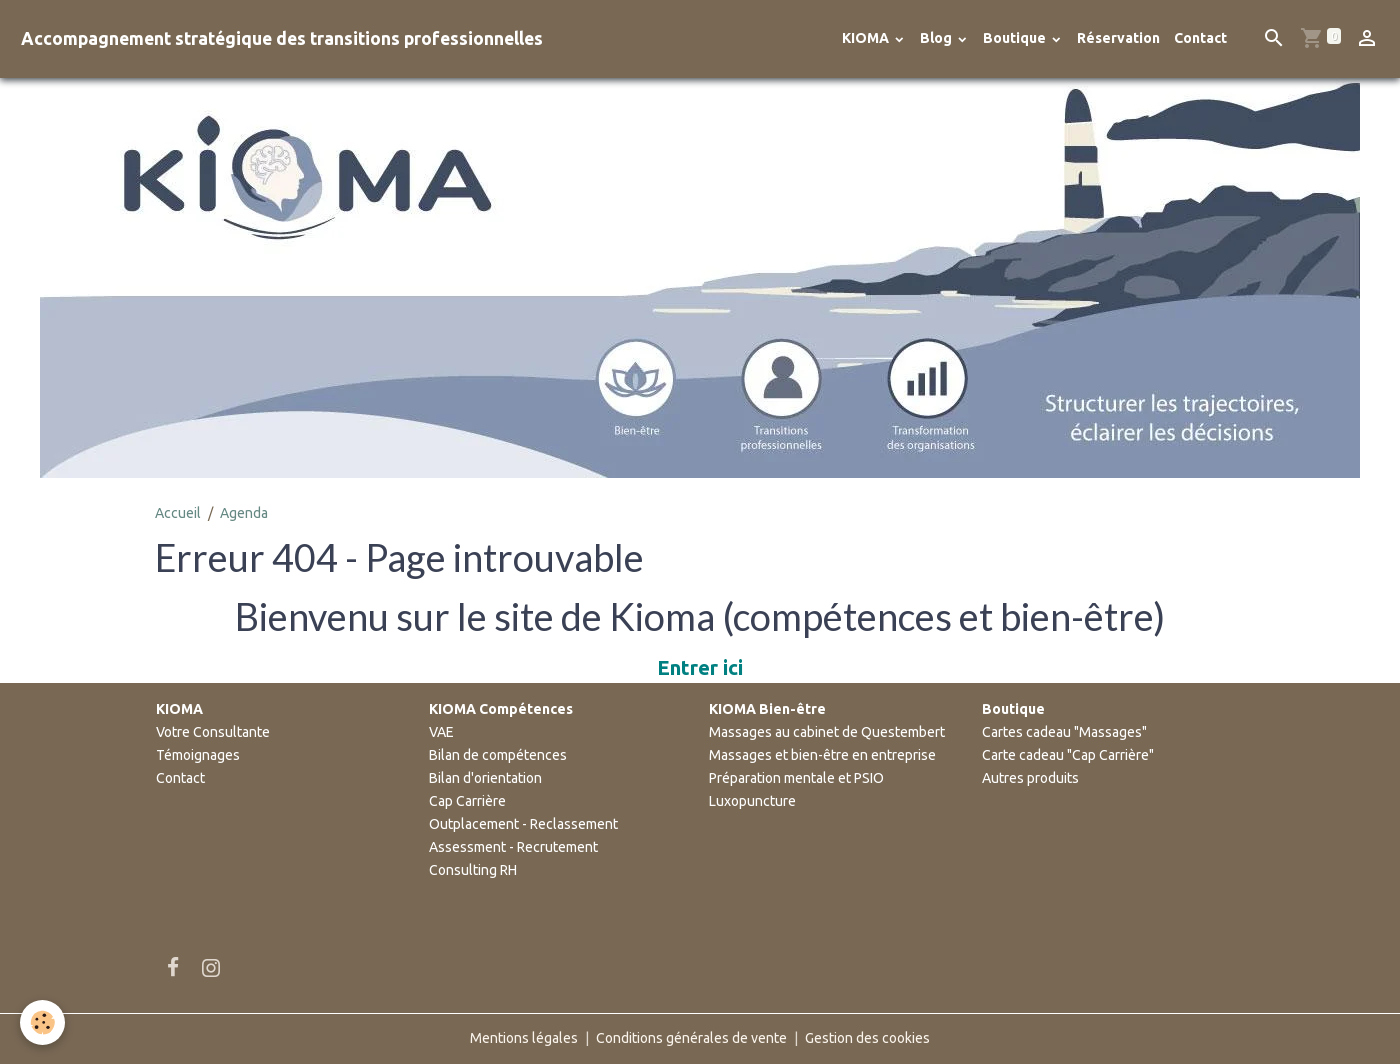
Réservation (1118, 38)
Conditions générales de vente (691, 1038)
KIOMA (867, 38)
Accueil (178, 513)
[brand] (282, 38)
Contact (1200, 38)
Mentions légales (524, 1038)
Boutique (1016, 38)
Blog (937, 38)
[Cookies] (42, 1022)
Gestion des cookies (867, 1038)
